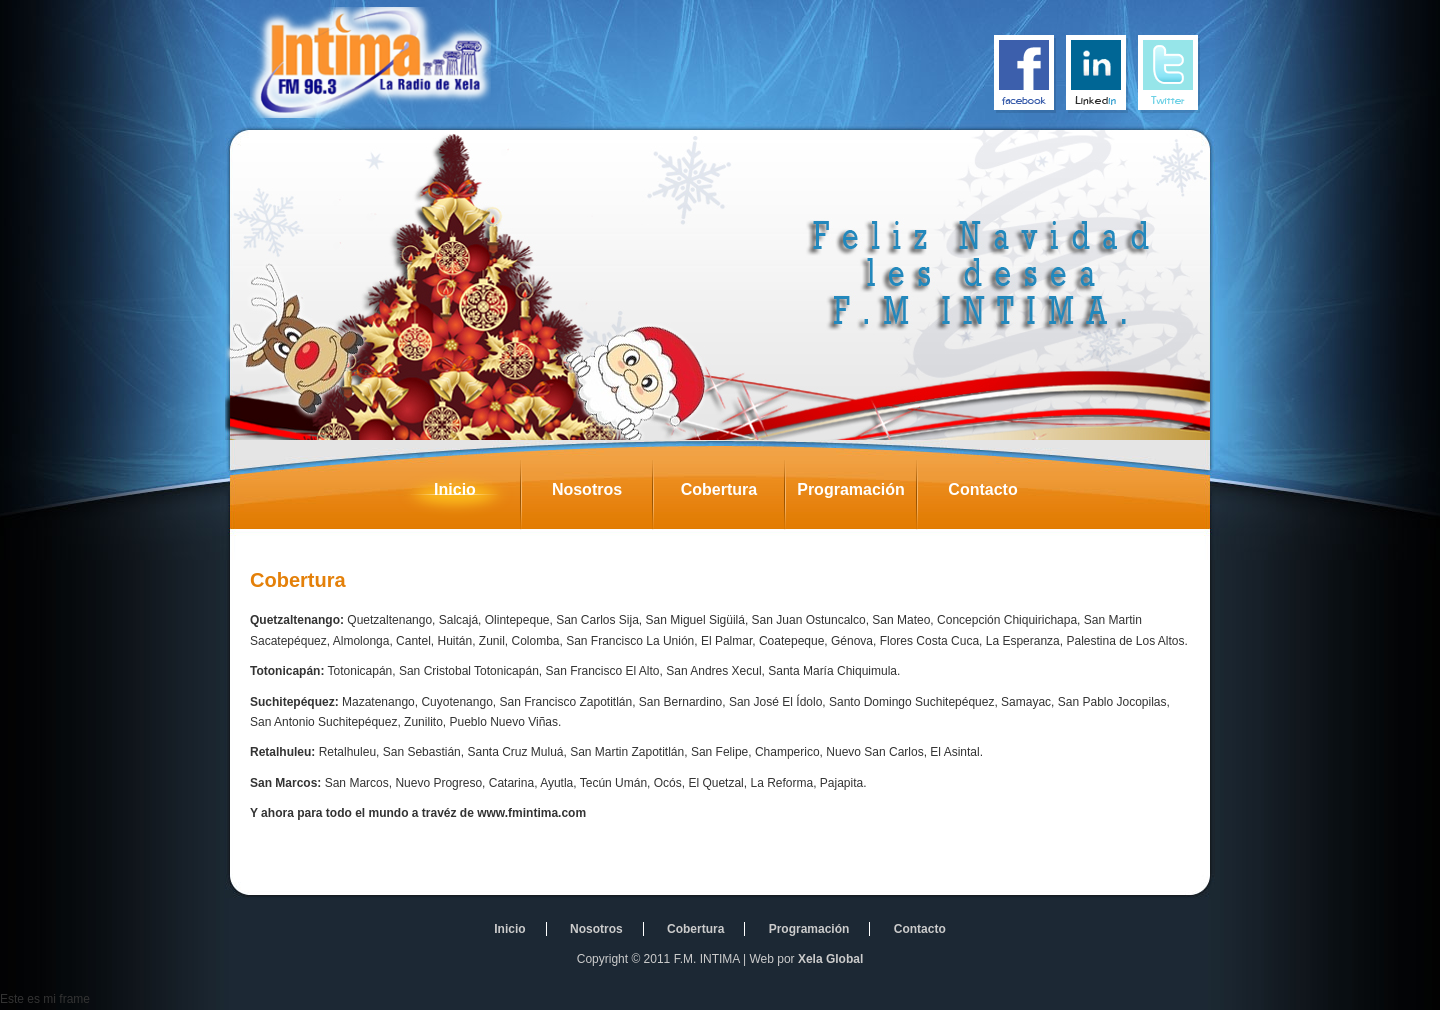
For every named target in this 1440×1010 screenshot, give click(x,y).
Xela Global (830, 959)
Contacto (998, 495)
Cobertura (732, 495)
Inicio (477, 495)
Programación (856, 495)
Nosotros (602, 495)
